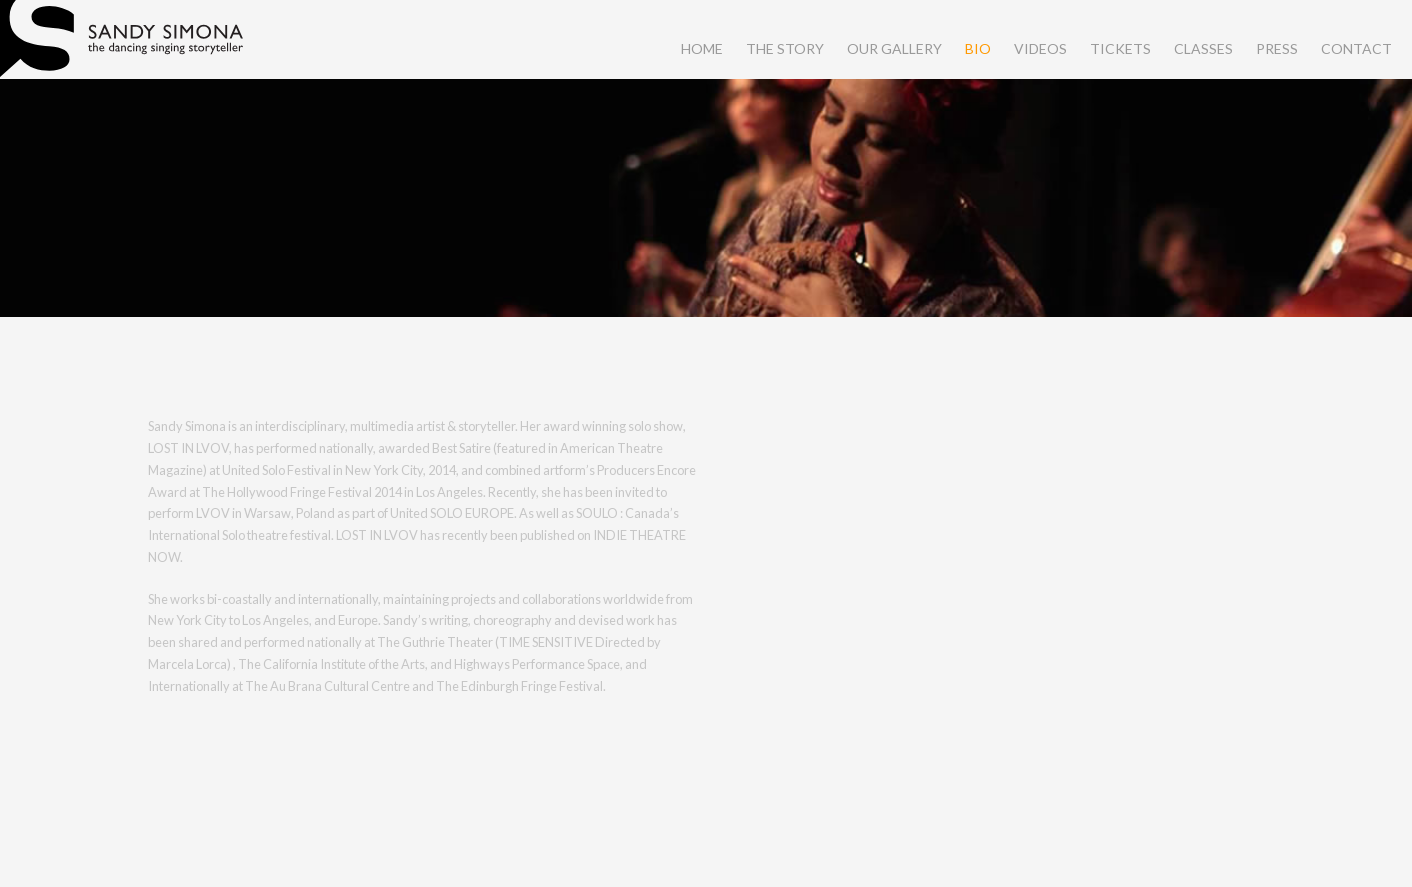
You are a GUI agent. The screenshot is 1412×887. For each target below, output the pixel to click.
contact (1356, 48)
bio (978, 48)
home (702, 48)
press (1277, 48)
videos (1040, 48)
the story (785, 48)
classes (1203, 48)
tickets (1120, 48)
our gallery (894, 48)
